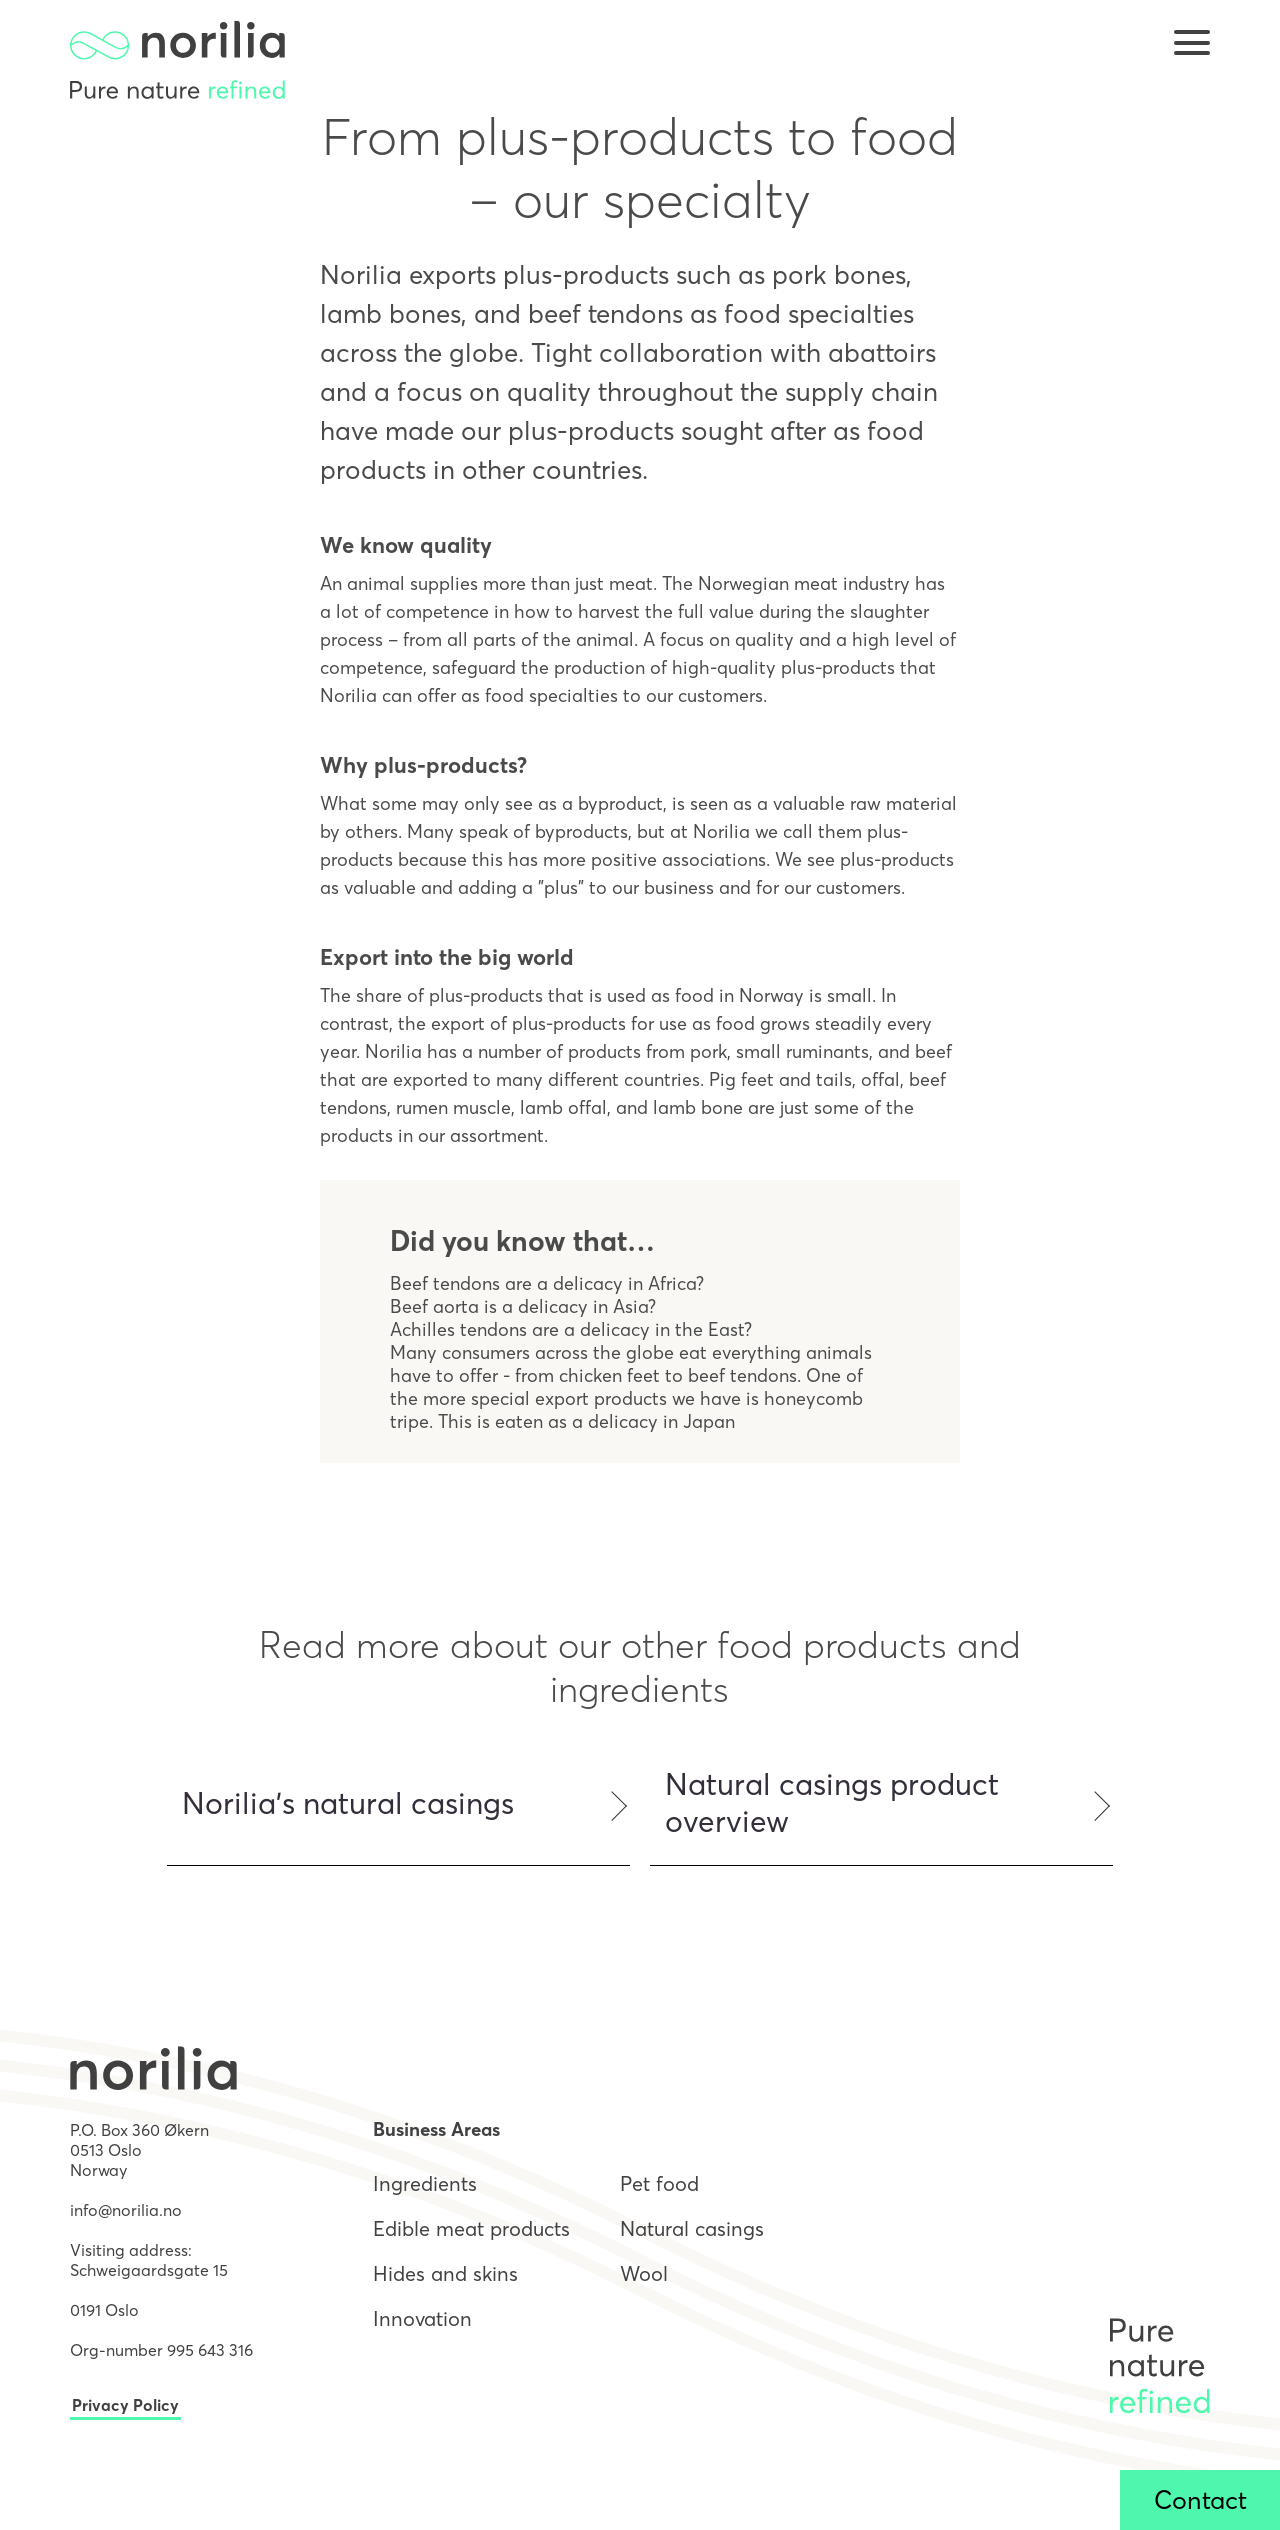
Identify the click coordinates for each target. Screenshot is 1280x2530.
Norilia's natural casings (348, 1803)
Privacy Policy (125, 2405)
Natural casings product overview (832, 1803)
